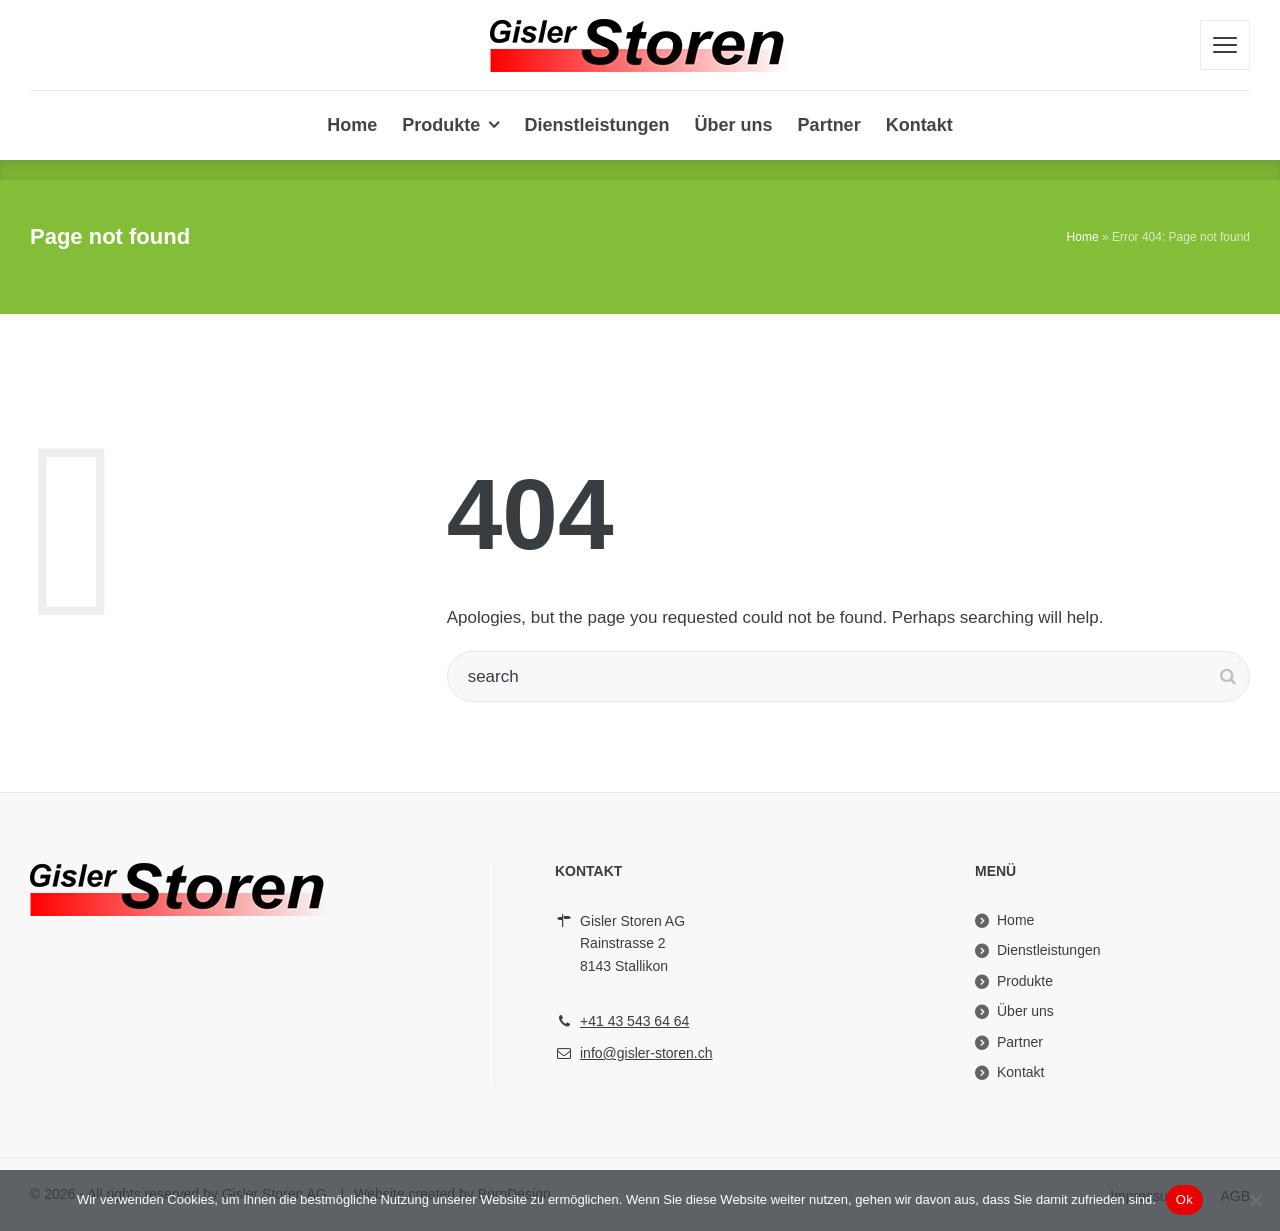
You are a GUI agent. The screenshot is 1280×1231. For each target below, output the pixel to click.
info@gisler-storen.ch (646, 1053)
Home (1083, 237)
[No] (1255, 1200)
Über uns (1025, 1011)
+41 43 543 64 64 (634, 1021)
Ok (1184, 1199)
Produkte (1025, 981)
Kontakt (1020, 1072)
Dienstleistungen (1049, 950)
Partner (1020, 1042)
